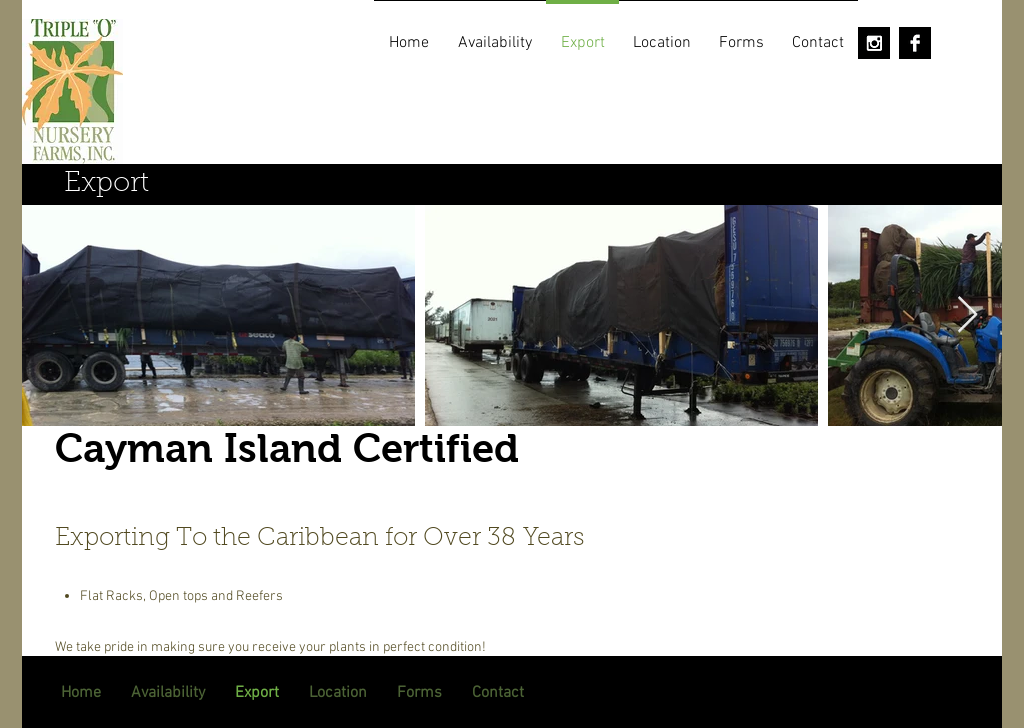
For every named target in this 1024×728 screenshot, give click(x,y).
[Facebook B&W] (915, 43)
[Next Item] (967, 315)
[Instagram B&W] (874, 43)
